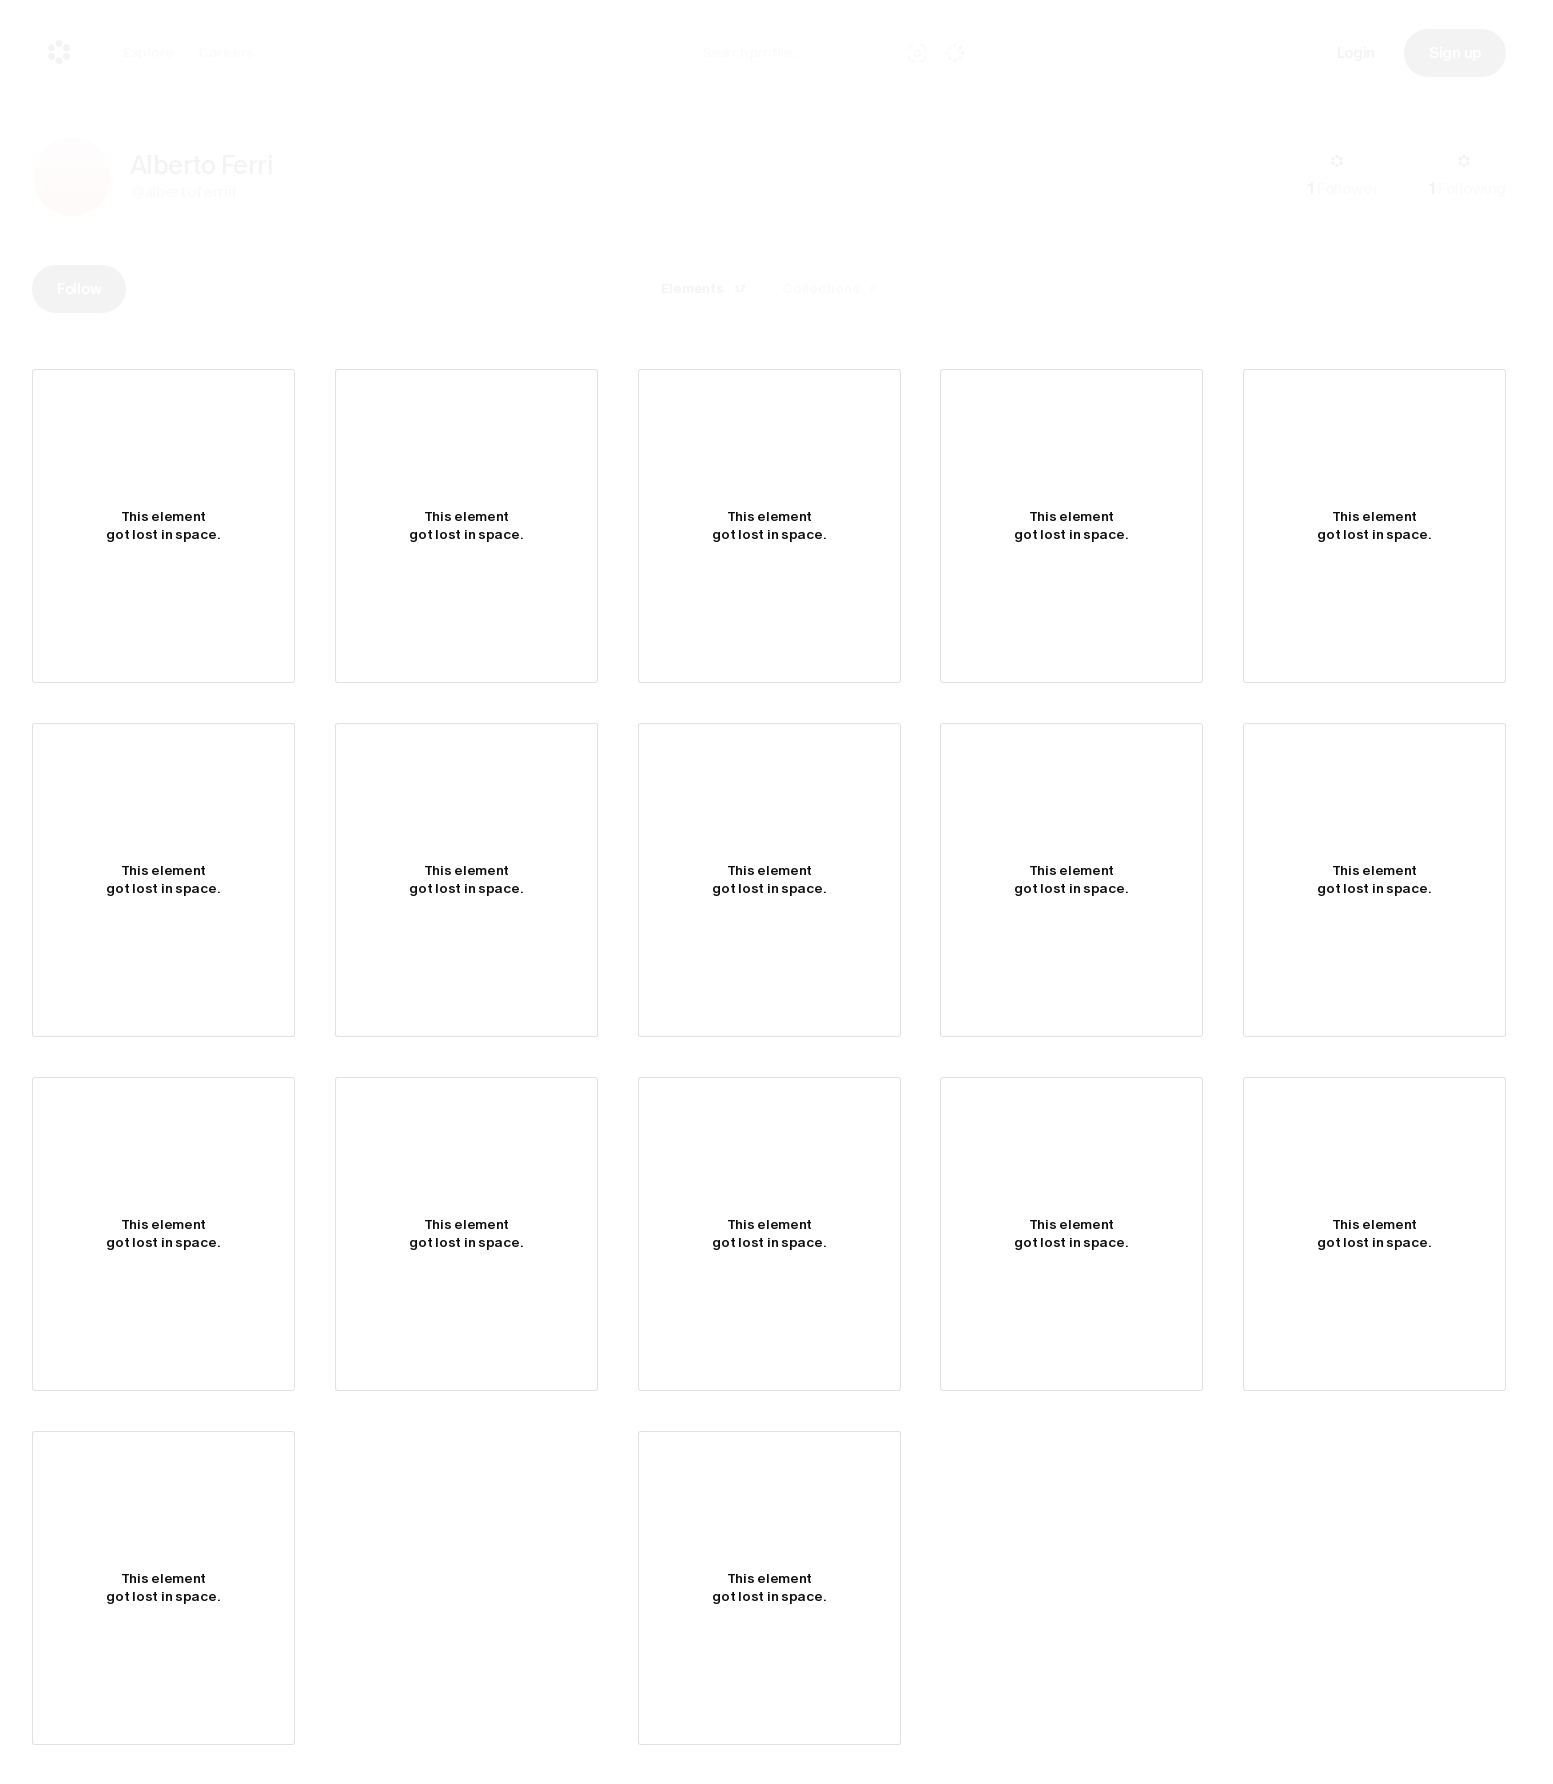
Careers (226, 52)
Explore (148, 52)
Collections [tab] (832, 289)
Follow (79, 289)
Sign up (1455, 53)
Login (1356, 53)
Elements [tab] (707, 289)
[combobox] (796, 53)
